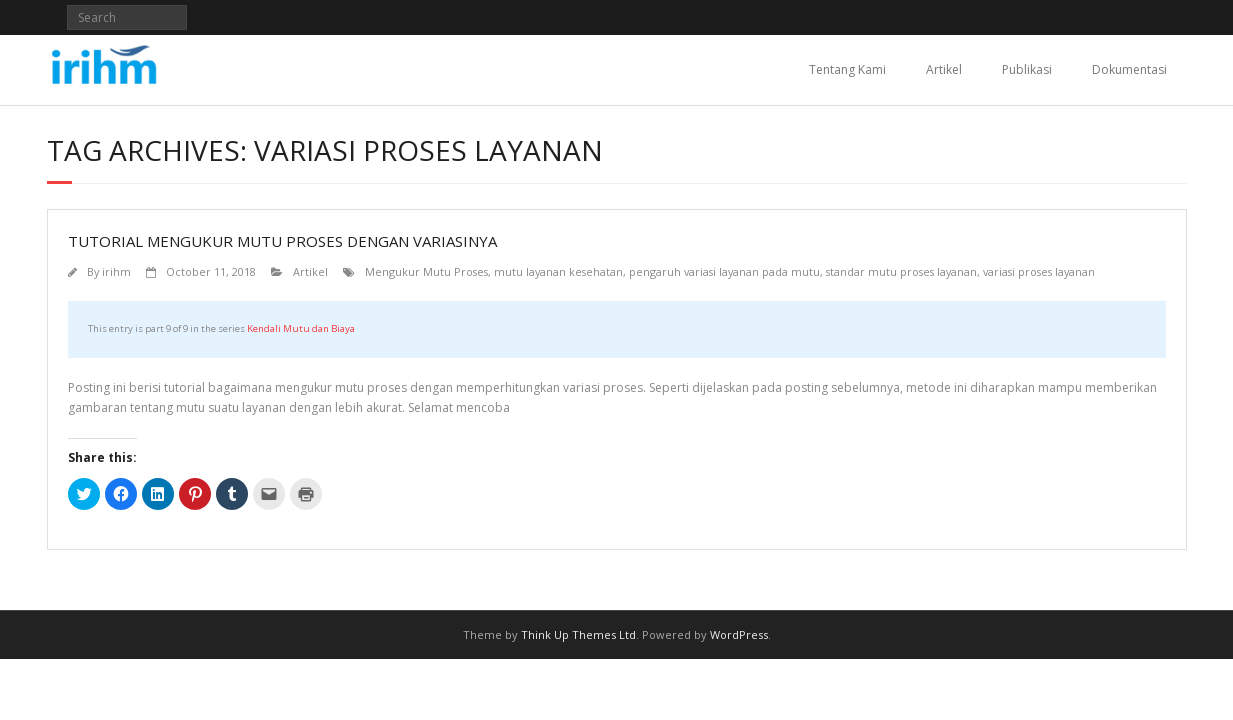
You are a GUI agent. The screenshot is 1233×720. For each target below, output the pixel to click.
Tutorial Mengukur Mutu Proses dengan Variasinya (282, 241)
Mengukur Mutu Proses (426, 271)
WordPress (739, 634)
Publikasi (1027, 69)
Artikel (944, 69)
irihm (116, 271)
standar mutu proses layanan (901, 271)
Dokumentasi (1129, 69)
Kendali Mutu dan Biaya (301, 328)
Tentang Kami (847, 69)
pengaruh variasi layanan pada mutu (724, 271)
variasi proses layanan (1039, 271)
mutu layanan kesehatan (558, 271)
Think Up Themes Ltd (578, 634)
